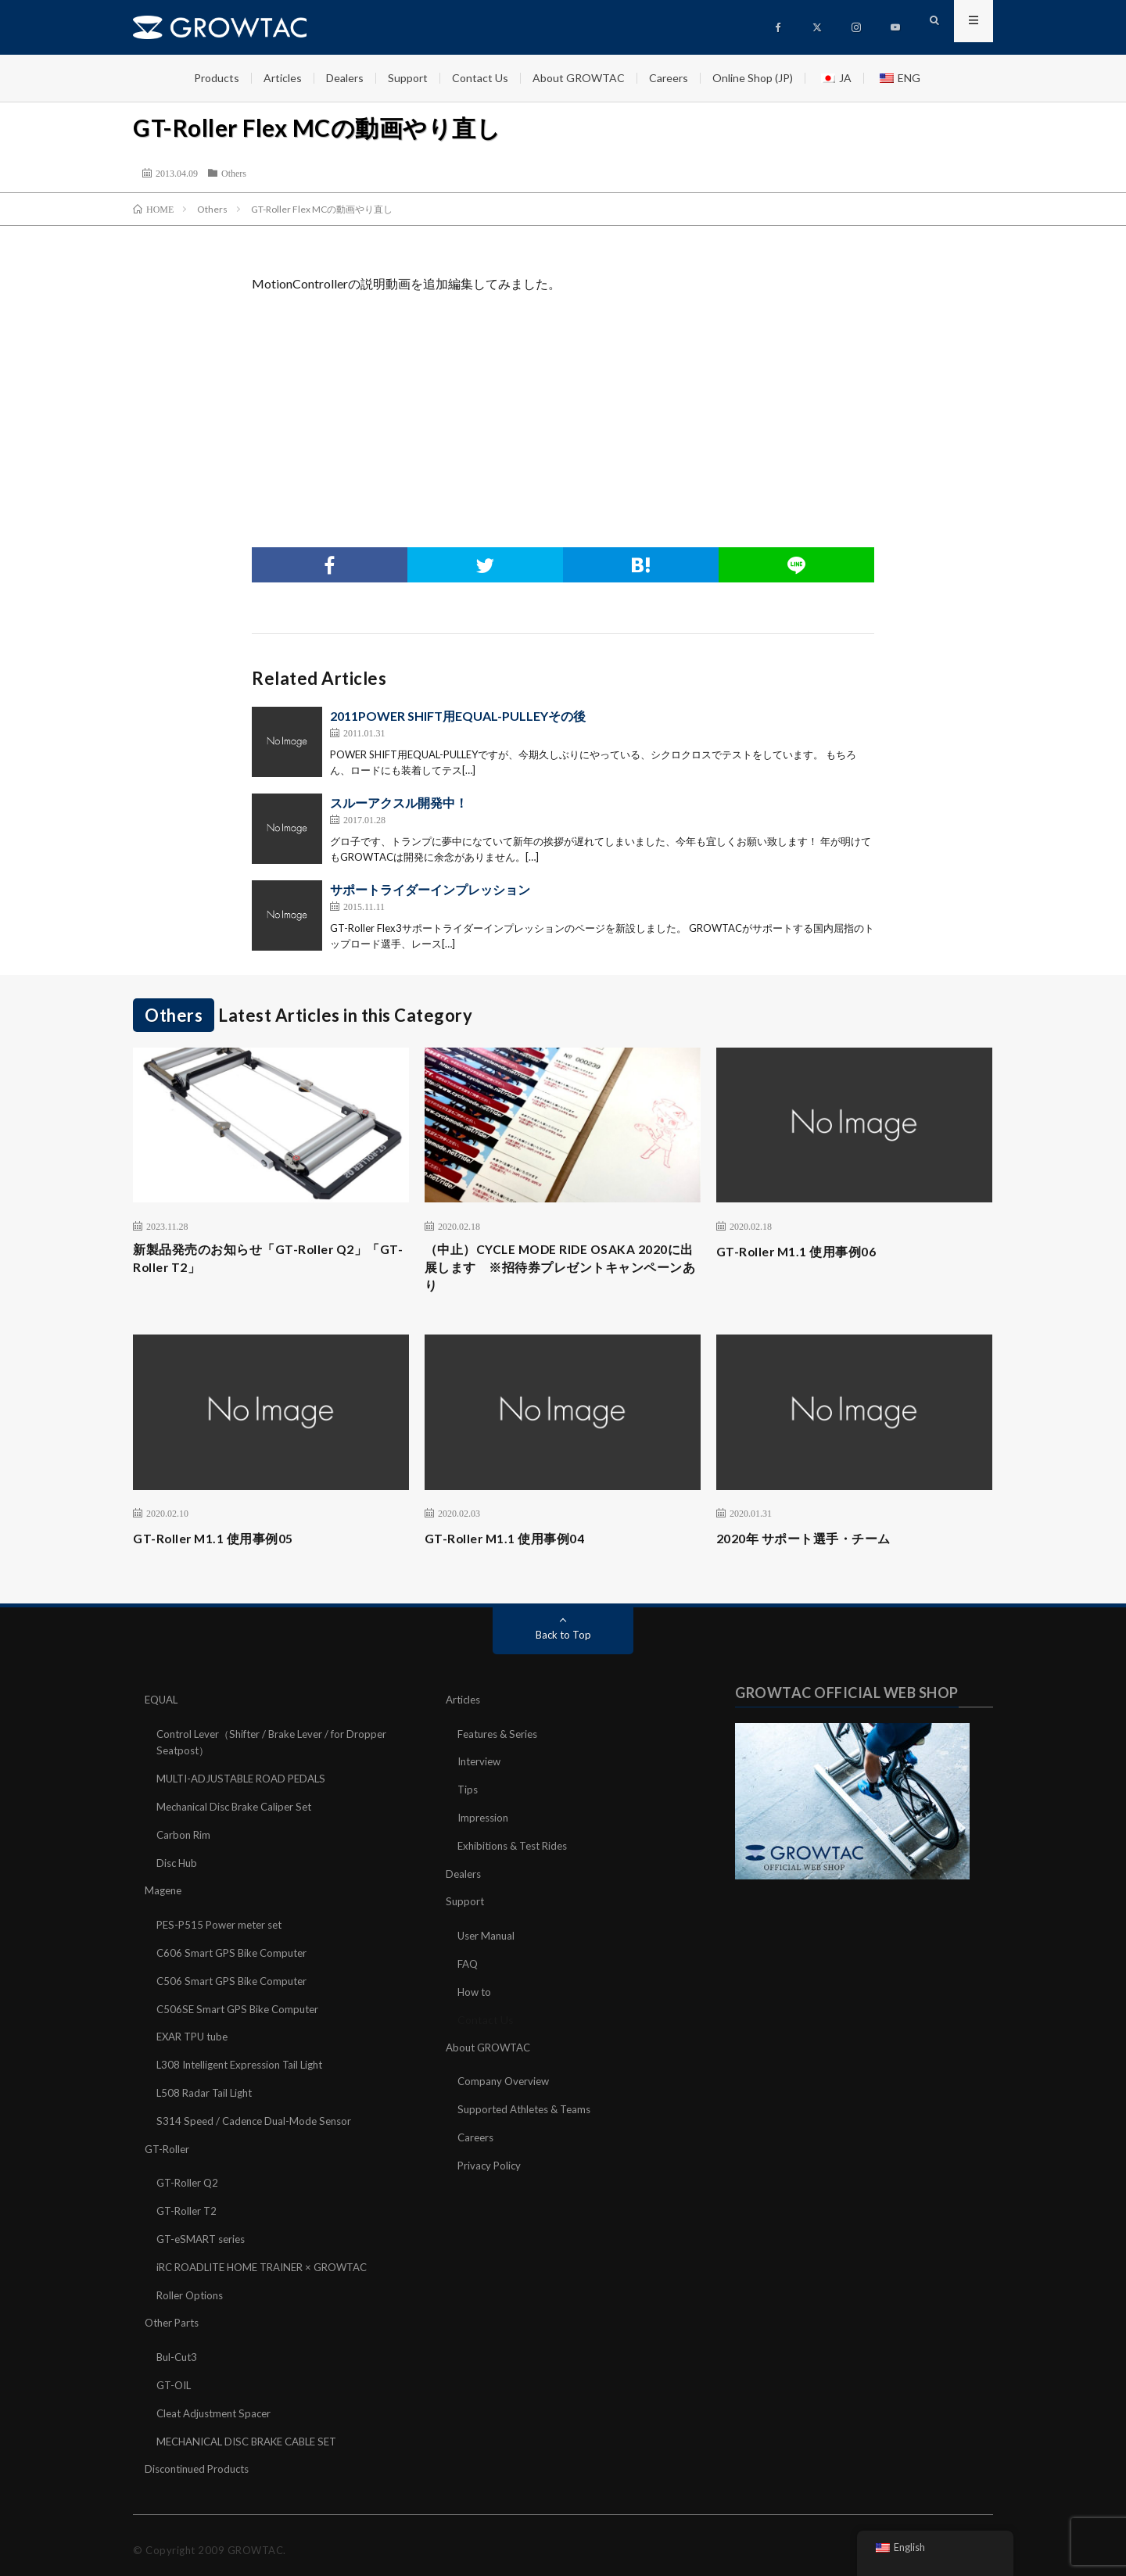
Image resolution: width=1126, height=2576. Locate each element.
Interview (481, 1768)
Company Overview (505, 2081)
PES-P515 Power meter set (223, 1927)
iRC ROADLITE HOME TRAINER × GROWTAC (271, 2262)
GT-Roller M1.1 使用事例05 (222, 1545)
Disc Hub (178, 1866)
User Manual (487, 1938)
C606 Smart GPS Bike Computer (235, 1955)
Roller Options (192, 2289)
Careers (668, 77)
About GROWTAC (579, 77)
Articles (283, 77)
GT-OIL (175, 2377)
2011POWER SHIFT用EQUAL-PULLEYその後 (458, 715)
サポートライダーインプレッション (430, 889)
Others (233, 172)
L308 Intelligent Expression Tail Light (246, 2064)
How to (475, 1993)
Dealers (345, 77)
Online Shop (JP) (752, 77)
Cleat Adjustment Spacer (218, 2405)
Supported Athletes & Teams (529, 2109)
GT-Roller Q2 (189, 2180)
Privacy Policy (490, 2163)
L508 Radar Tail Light (206, 2091)
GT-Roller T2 (188, 2207)
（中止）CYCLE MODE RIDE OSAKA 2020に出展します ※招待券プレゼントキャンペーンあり (562, 1272)
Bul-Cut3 (178, 2350)
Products (216, 77)
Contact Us (480, 77)
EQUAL (163, 1707)
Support (408, 77)
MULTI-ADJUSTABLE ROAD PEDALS (247, 1784)
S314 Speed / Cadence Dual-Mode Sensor (258, 2119)
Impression (484, 1822)
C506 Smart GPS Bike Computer (235, 1982)
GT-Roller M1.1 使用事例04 (514, 1545)
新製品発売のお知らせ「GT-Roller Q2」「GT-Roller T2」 (264, 1261)
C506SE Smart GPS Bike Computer (241, 2009)
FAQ (468, 1965)
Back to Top (563, 1642)
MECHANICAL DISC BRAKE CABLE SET (255, 2432)
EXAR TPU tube (195, 2037)
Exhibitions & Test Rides (517, 1850)
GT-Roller (168, 2146)
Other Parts (174, 2316)
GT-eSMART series (204, 2234)
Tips (468, 1795)
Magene (165, 1894)
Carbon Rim (184, 1839)
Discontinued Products (201, 2460)
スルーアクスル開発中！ (399, 802)
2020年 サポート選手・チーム (813, 1545)
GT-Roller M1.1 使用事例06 (805, 1250)
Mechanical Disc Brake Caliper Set (238, 1811)
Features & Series (500, 1740)
